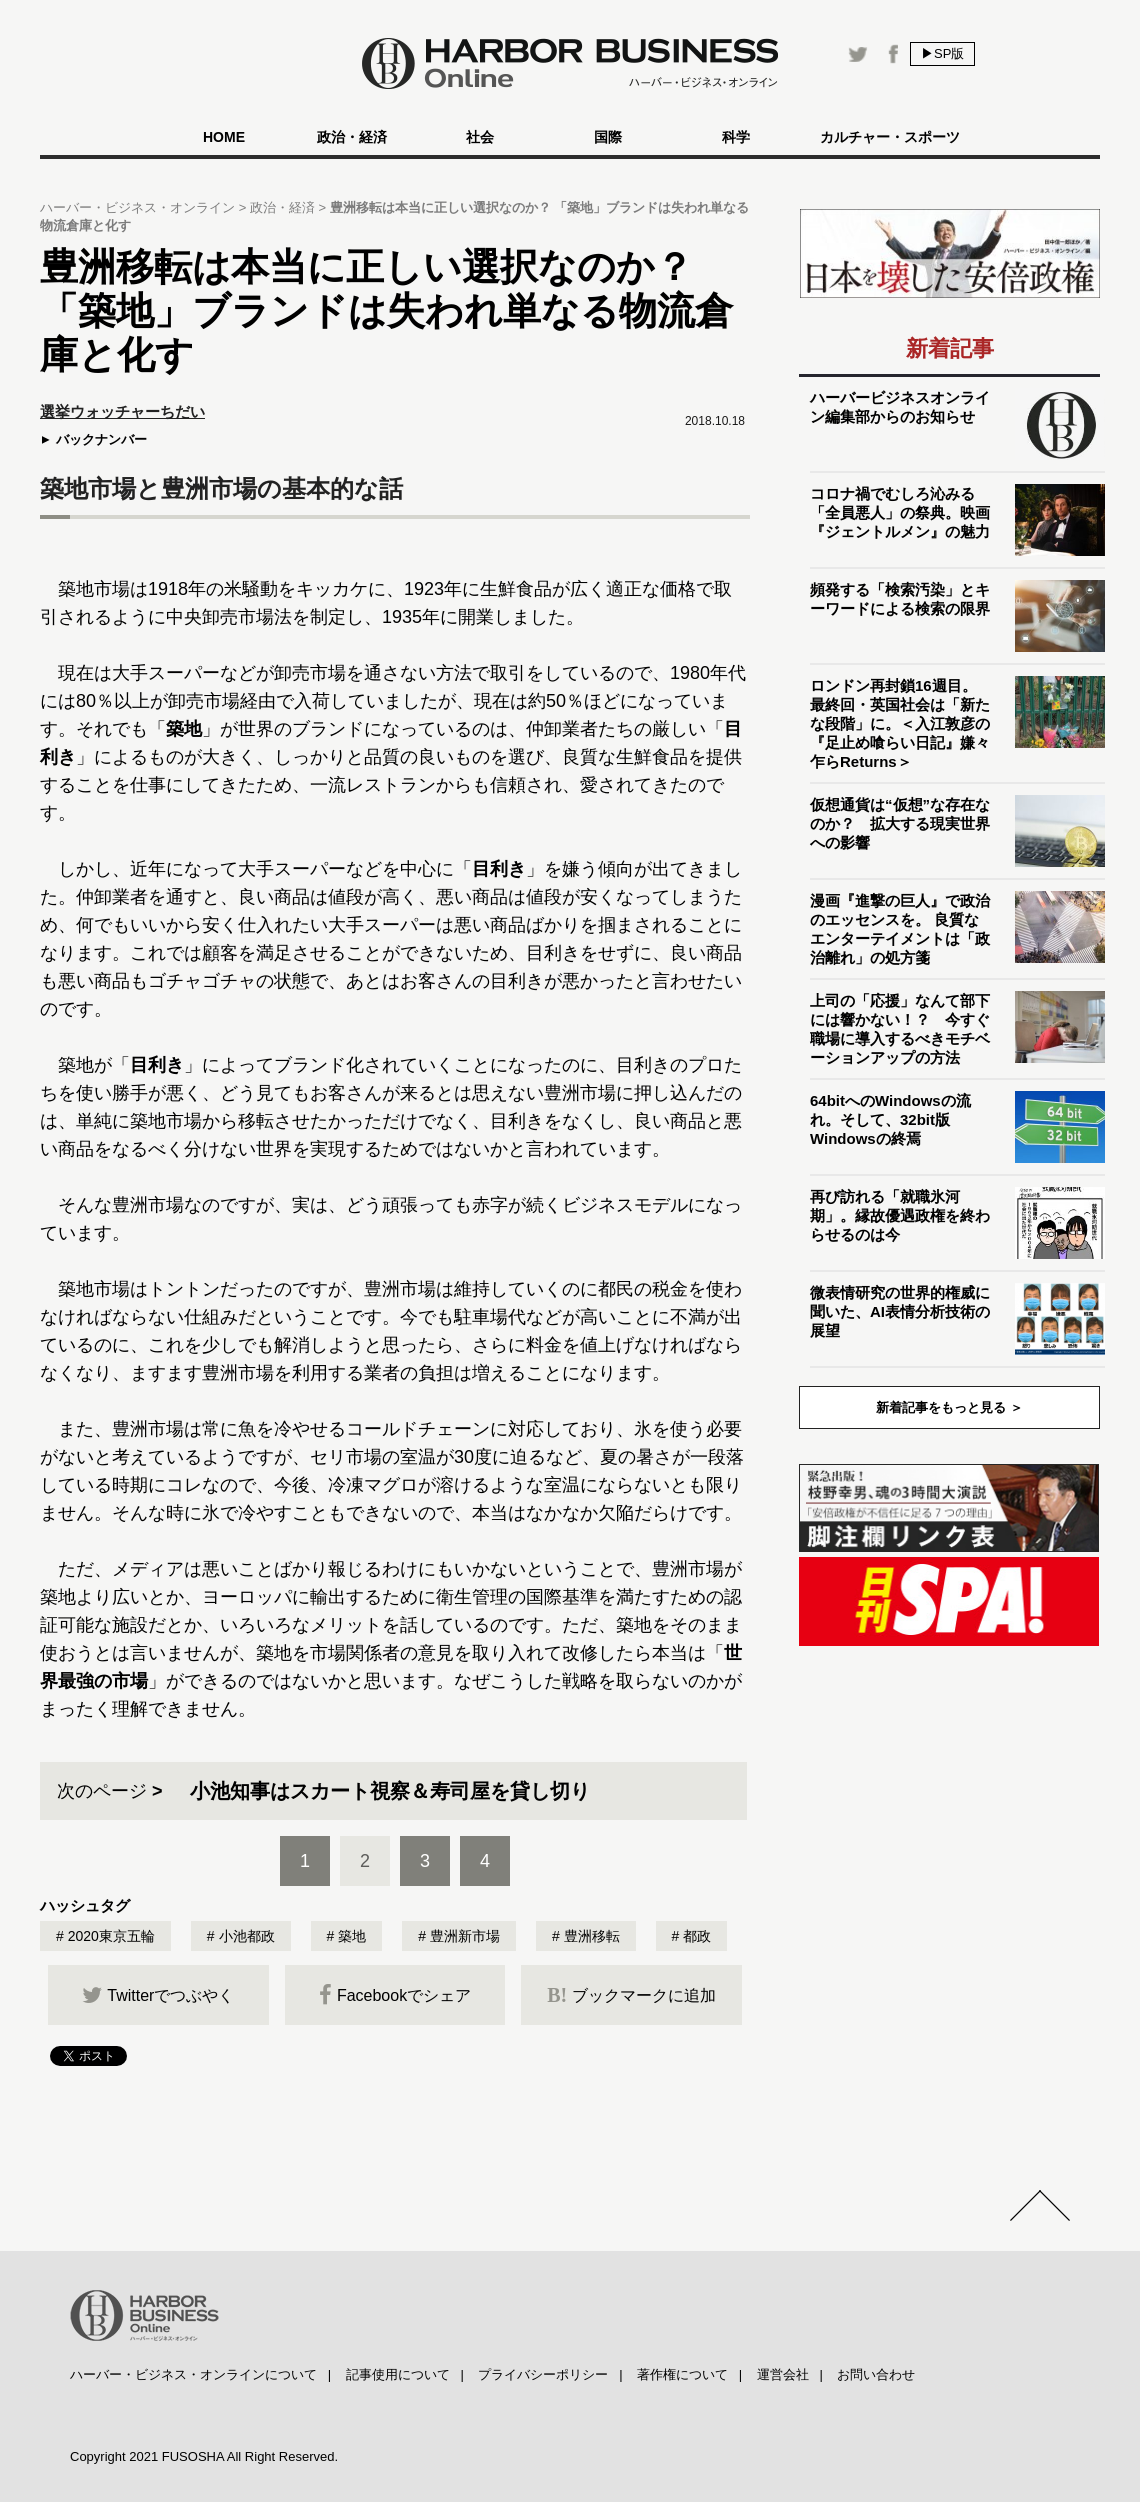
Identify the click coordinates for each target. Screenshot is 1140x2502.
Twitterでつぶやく (158, 1995)
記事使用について (398, 2374)
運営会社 (783, 2374)
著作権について (682, 2374)
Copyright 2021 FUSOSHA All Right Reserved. (204, 2456)
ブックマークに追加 (631, 1995)
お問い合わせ (876, 2374)
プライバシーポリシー (543, 2374)
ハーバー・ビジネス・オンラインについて (193, 2374)
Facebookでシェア (395, 1995)
